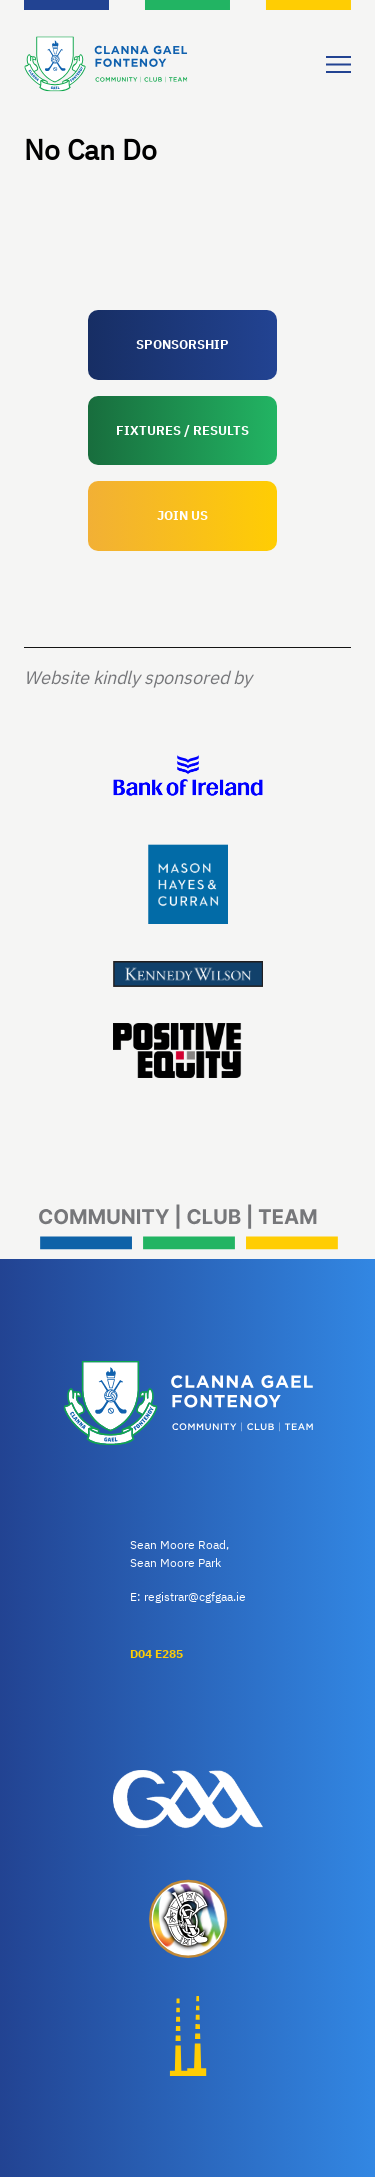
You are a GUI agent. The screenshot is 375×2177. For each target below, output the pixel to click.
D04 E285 (156, 1653)
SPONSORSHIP (182, 344)
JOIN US (182, 515)
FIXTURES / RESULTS (182, 430)
